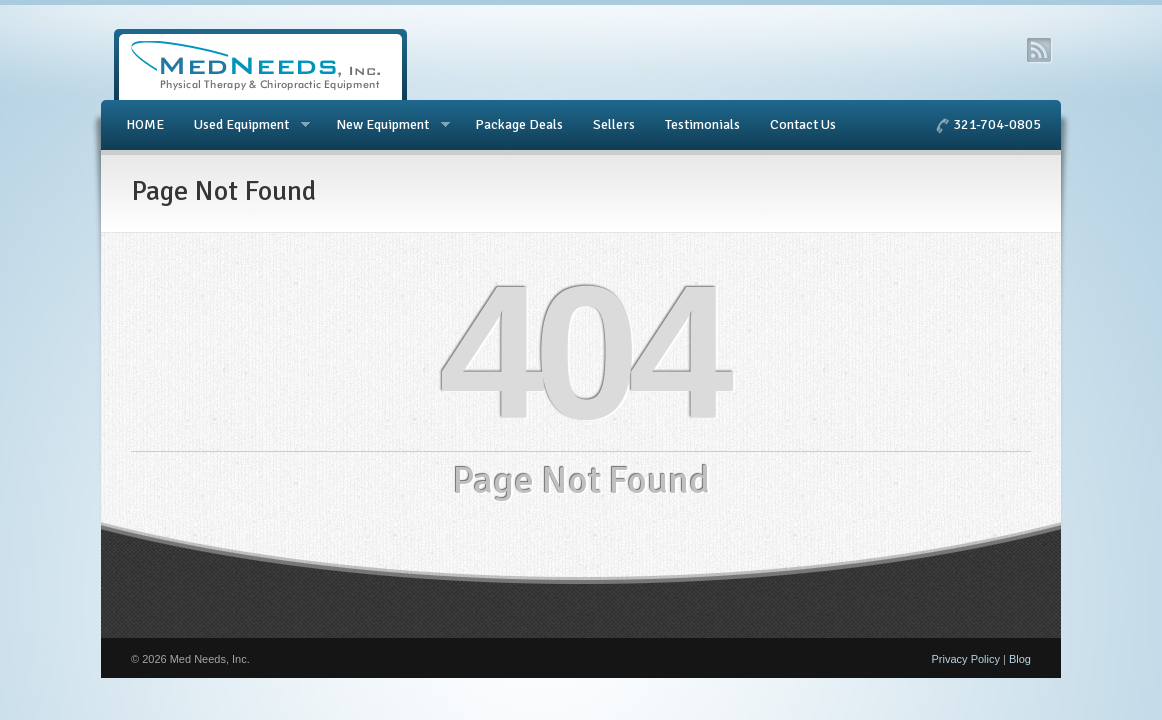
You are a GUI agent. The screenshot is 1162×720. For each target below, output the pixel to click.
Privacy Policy (966, 659)
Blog (1020, 659)
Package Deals (519, 124)
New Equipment (385, 125)
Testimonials (702, 124)
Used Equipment (244, 125)
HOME (145, 124)
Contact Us (803, 124)
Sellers (614, 124)
